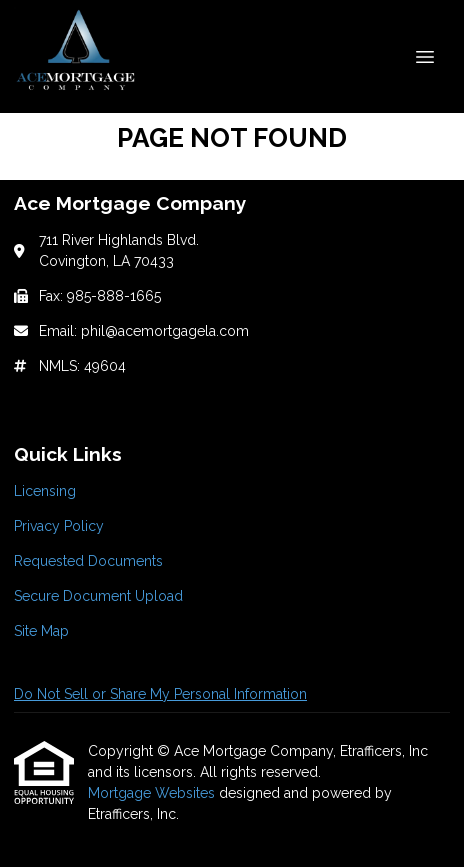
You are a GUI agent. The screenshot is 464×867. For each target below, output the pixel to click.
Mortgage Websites (153, 793)
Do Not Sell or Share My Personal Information (160, 694)
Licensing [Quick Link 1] (45, 491)
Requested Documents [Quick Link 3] (88, 561)
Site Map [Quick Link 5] (41, 631)
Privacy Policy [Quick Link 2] (59, 526)
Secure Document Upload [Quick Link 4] (98, 596)
